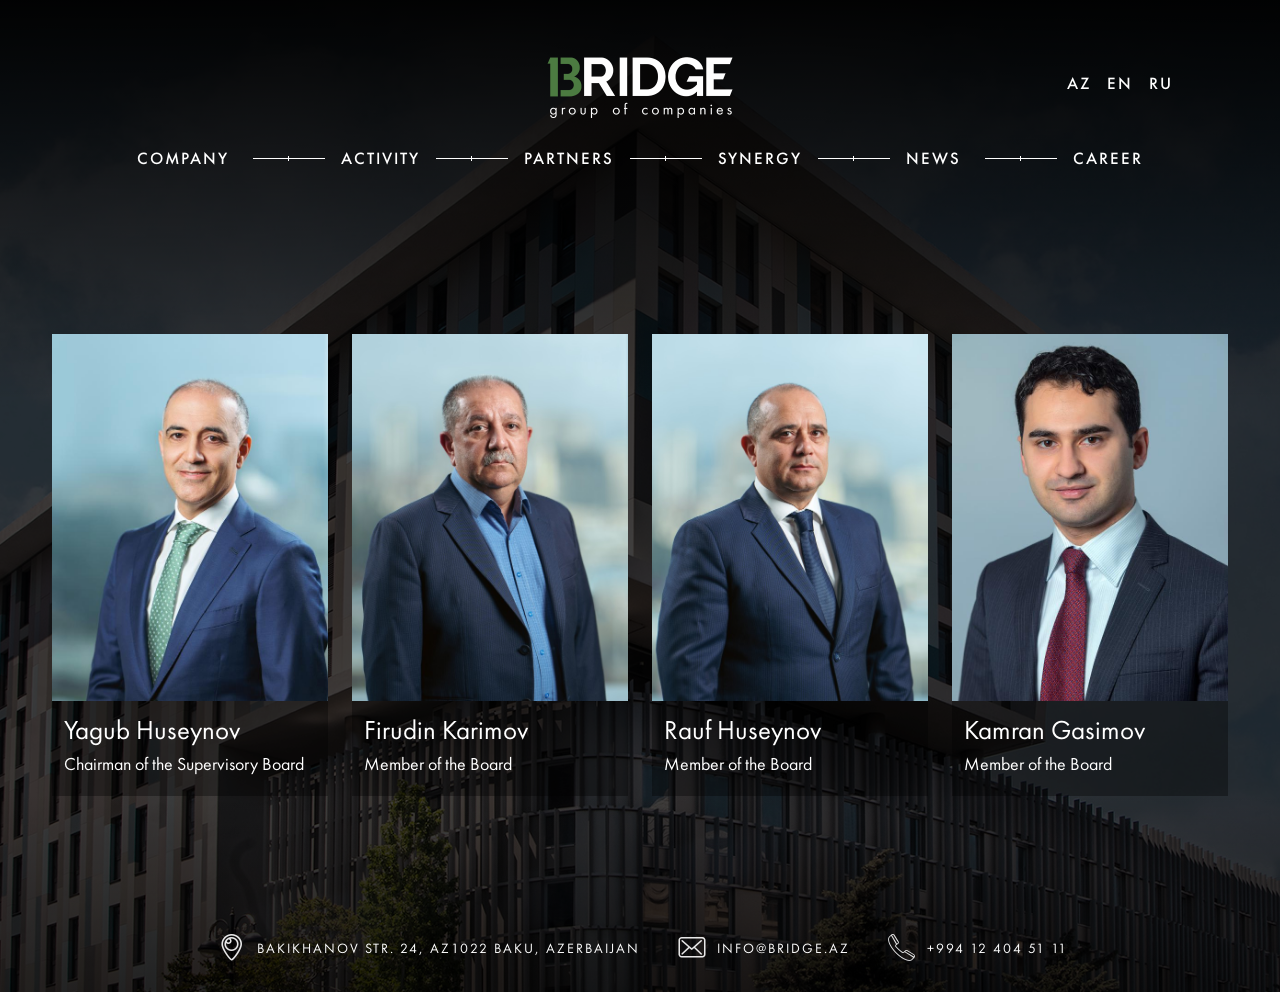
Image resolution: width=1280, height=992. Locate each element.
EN (1120, 83)
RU (1161, 83)
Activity (380, 158)
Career (1108, 158)
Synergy (760, 158)
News (933, 158)
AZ (1079, 83)
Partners (569, 158)
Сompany (183, 158)
